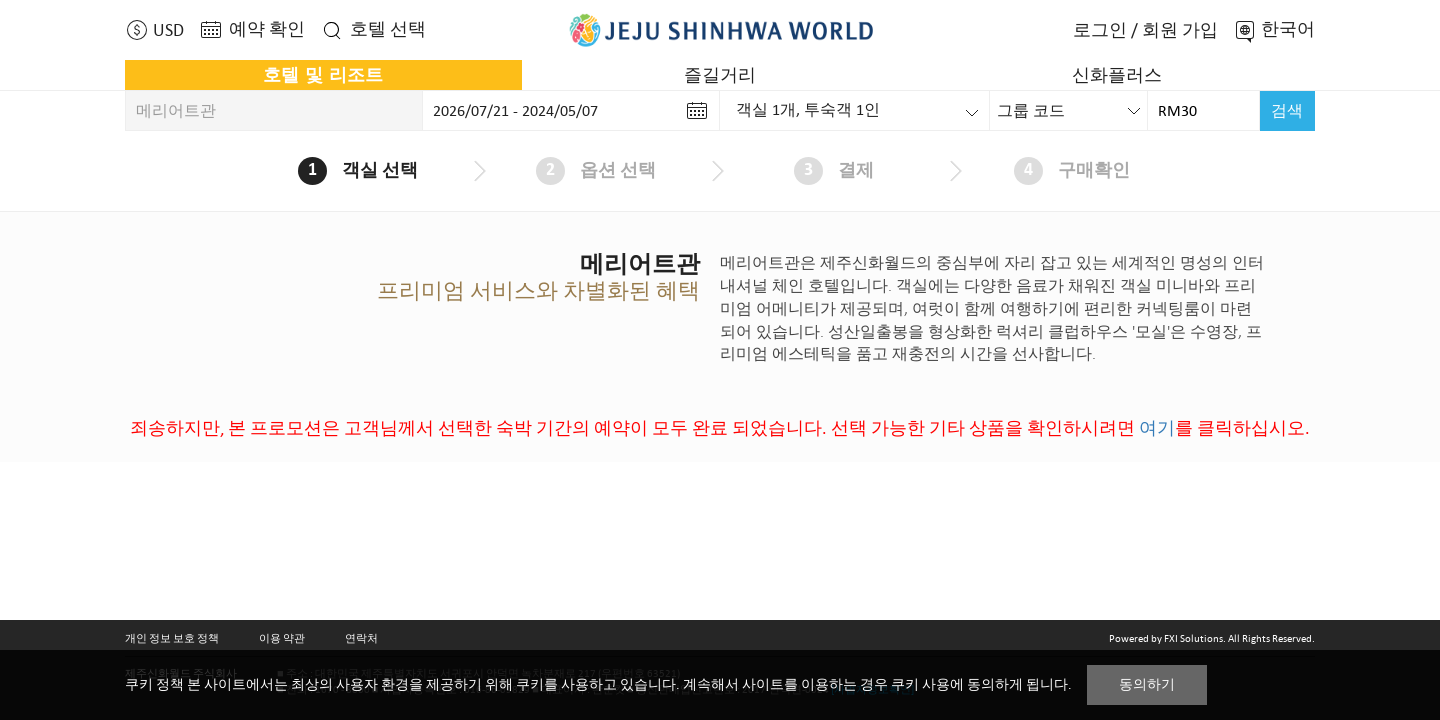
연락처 (361, 638)
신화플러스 (1117, 75)
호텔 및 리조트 (323, 75)
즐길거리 (720, 75)
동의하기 (1147, 684)
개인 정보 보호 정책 (172, 638)
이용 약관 (282, 638)
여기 (1157, 428)
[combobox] (1069, 111)
